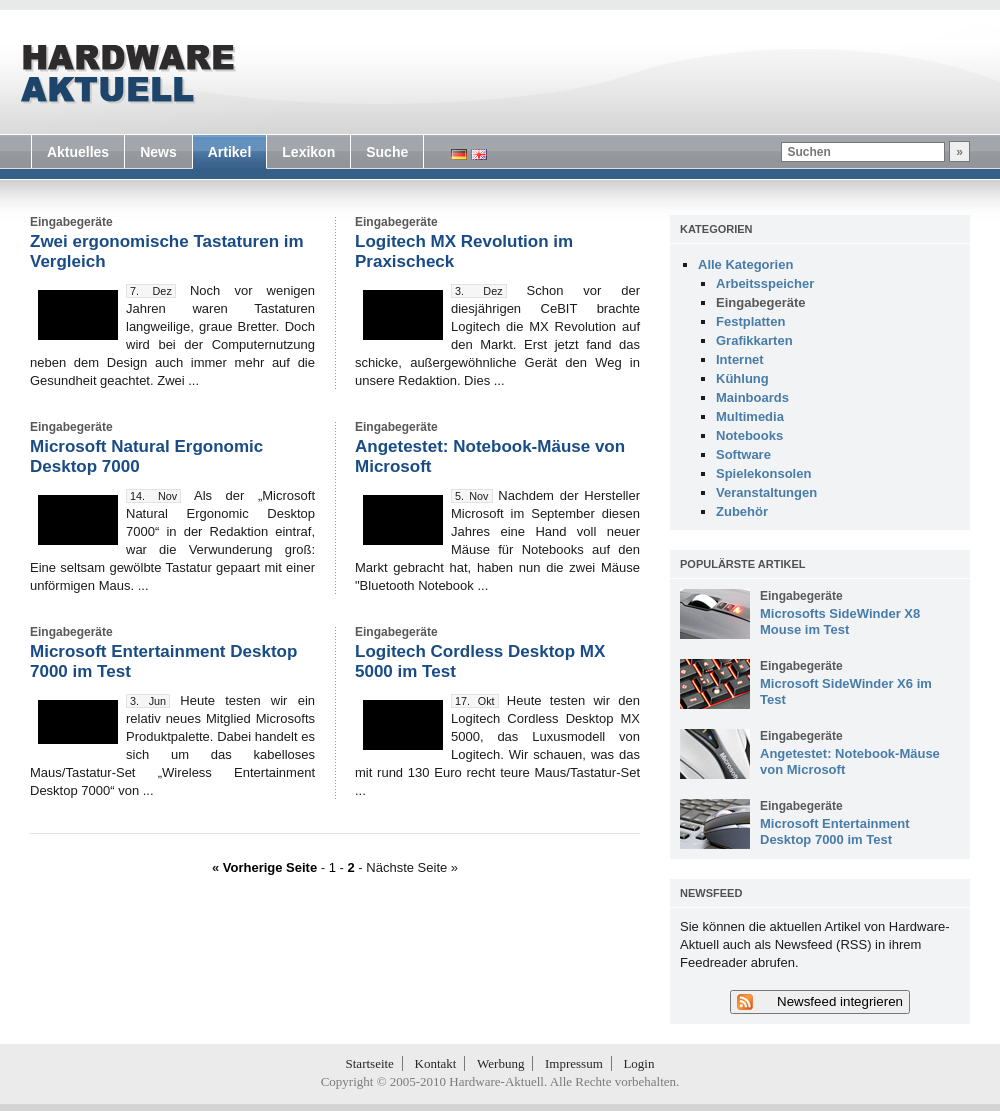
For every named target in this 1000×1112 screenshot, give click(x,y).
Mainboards (752, 397)
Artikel (230, 152)
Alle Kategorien (745, 264)
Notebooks (749, 435)
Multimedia (750, 416)
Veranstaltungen (766, 492)
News (158, 152)
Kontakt (436, 1063)
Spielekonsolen (763, 473)
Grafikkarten (754, 340)
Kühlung (742, 378)
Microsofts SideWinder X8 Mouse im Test (840, 621)
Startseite (370, 1063)
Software (743, 454)
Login (638, 1063)
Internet (740, 359)
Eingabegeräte (761, 302)
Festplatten (750, 321)
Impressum (574, 1063)
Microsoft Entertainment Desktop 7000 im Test (835, 831)
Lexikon (308, 152)
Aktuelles (78, 152)
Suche (387, 152)
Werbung (500, 1063)
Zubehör (742, 511)
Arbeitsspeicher (765, 283)
